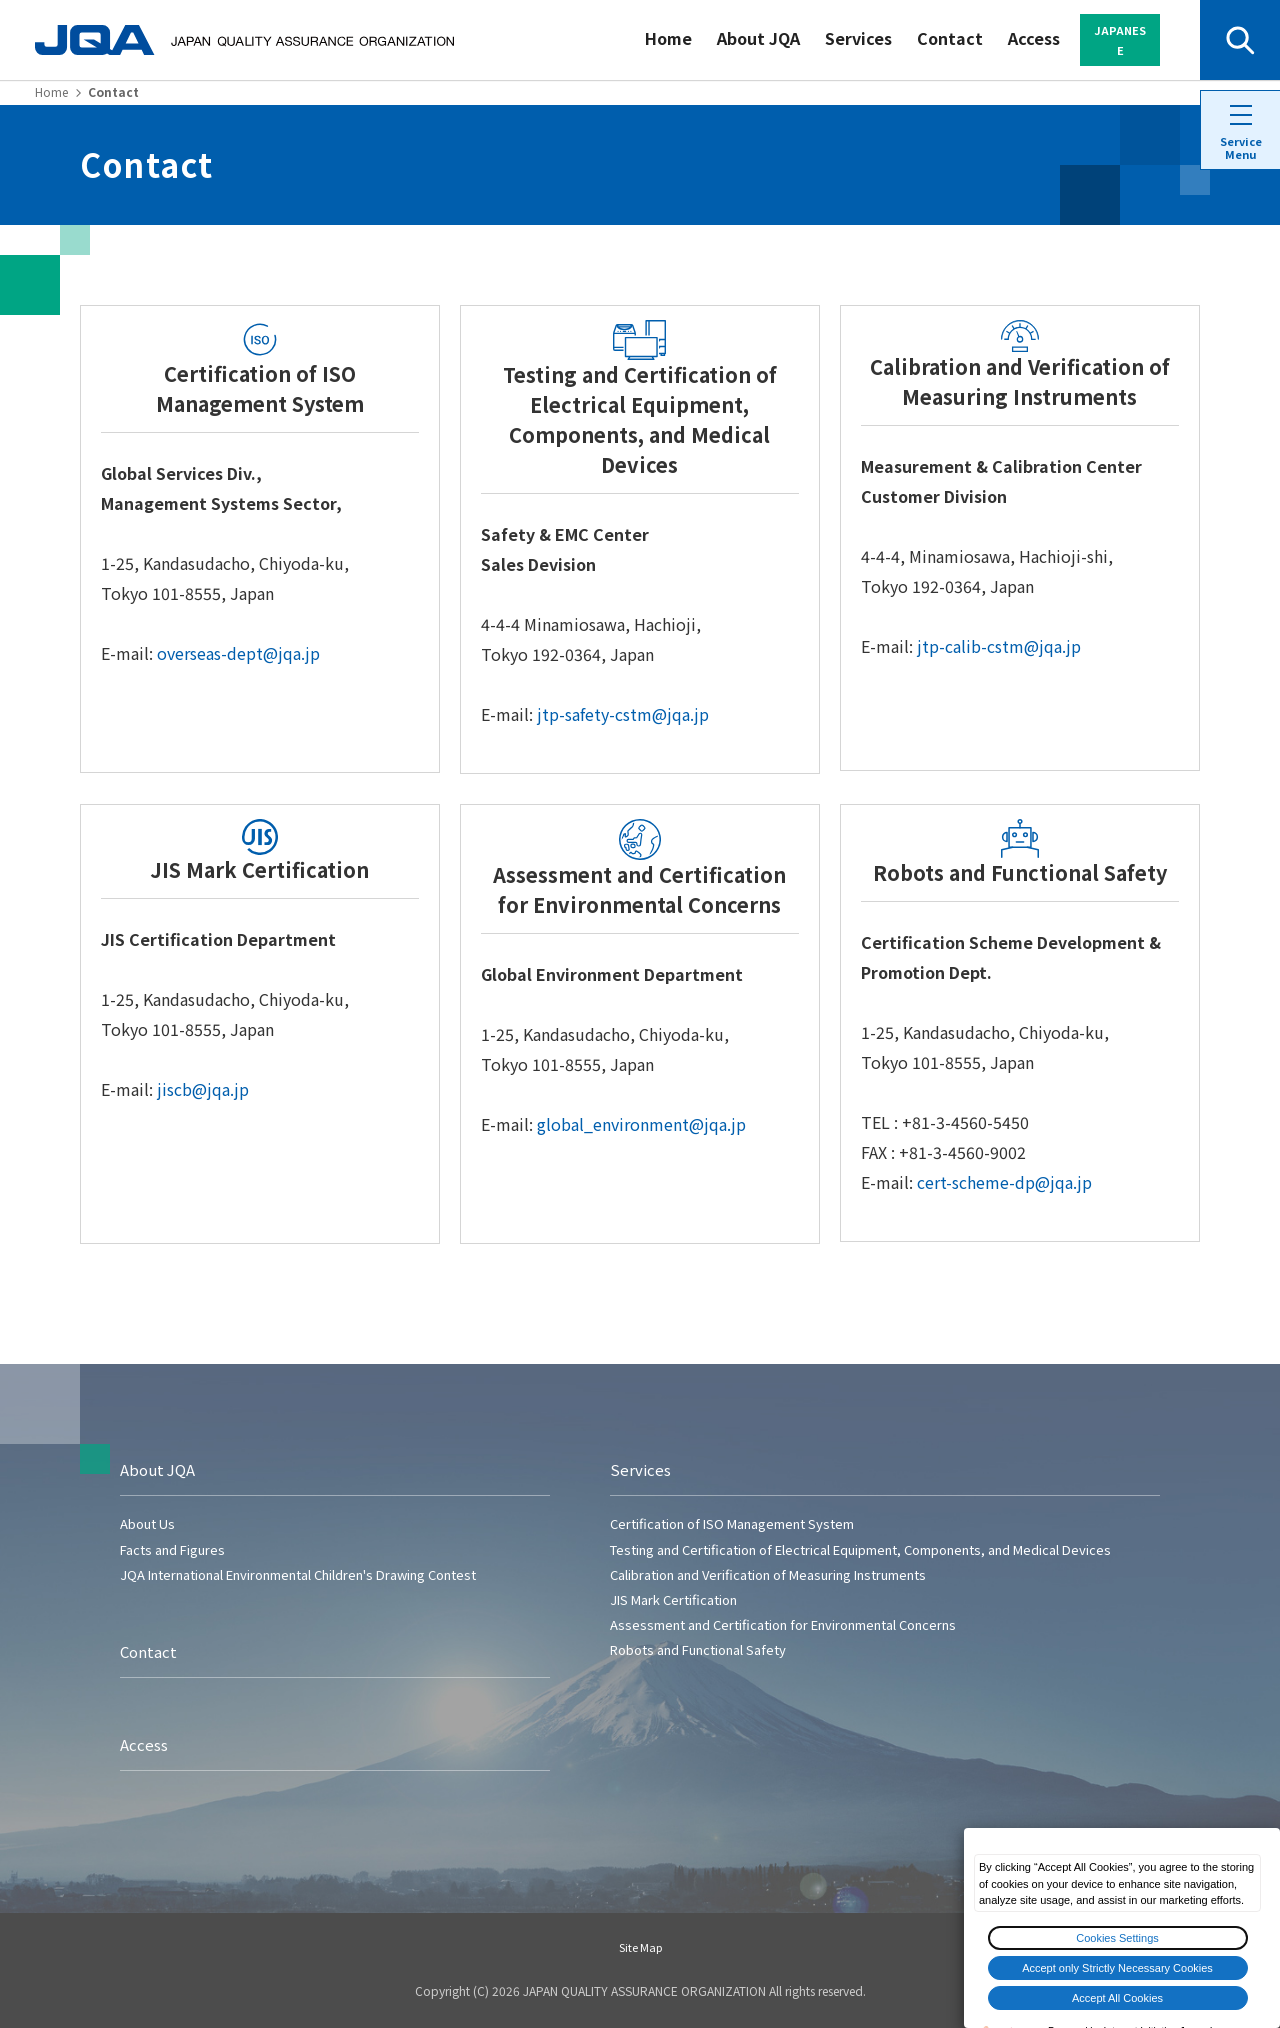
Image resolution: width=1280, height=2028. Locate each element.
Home (668, 38)
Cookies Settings (1117, 1938)
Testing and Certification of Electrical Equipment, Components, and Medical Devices (860, 1549)
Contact (950, 38)
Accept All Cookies (1117, 1998)
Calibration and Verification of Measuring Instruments (768, 1574)
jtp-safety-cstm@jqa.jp (623, 714)
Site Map (640, 1947)
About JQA (758, 38)
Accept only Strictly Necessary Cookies (1117, 1968)
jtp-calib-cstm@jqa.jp (999, 646)
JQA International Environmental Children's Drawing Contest (298, 1574)
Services (858, 38)
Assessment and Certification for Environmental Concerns (783, 1624)
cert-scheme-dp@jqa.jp (1004, 1182)
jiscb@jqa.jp (203, 1089)
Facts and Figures (172, 1549)
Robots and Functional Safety (698, 1649)
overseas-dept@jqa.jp (238, 653)
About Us (147, 1523)
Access (1034, 38)
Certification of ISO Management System (732, 1523)
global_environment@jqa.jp (641, 1124)
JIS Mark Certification (673, 1599)
